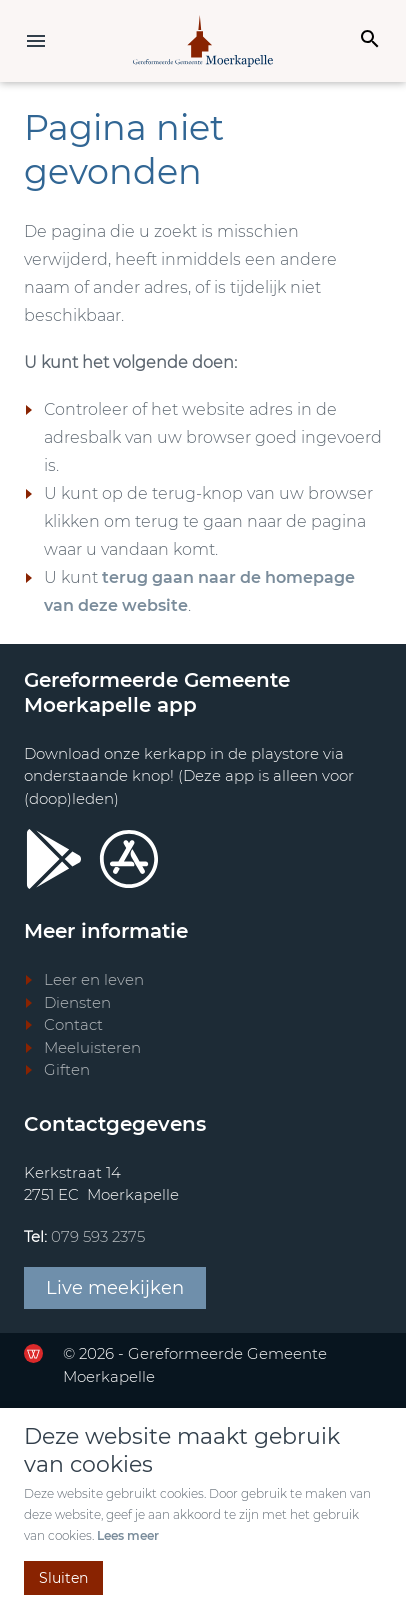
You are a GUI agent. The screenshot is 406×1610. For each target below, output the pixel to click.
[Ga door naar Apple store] (129, 859)
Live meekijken (115, 1288)
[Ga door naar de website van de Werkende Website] (33, 1353)
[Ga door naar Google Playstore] (54, 859)
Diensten (77, 1002)
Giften (67, 1069)
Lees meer (128, 1535)
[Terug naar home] (202, 41)
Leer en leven (94, 979)
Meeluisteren (92, 1047)
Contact (73, 1024)
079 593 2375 (98, 1236)
